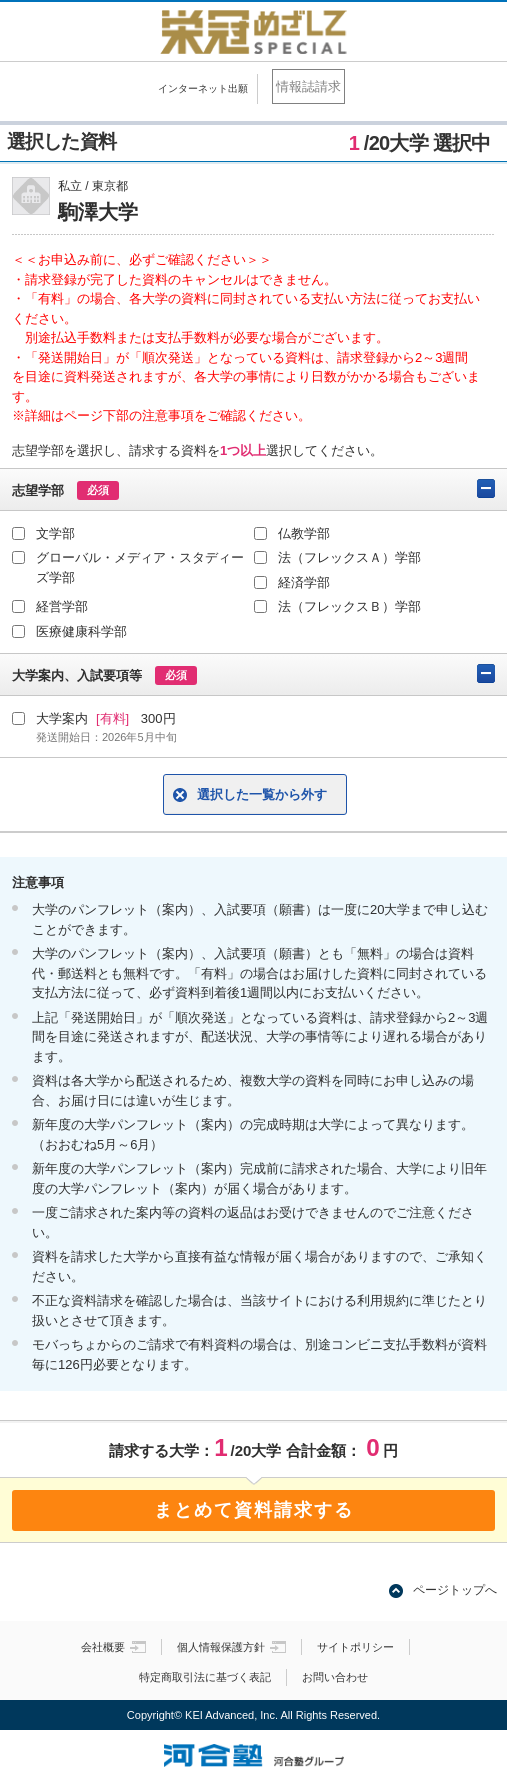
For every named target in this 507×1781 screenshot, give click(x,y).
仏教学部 (304, 533)
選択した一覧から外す (262, 794)
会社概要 (113, 1647)
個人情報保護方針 (231, 1647)
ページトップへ (455, 1590)
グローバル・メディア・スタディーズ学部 (140, 567)
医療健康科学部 (81, 631)
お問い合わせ (335, 1677)
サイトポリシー (355, 1647)
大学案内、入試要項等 (253, 674)
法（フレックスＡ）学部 (349, 557)
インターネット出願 (203, 88)
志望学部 (253, 489)
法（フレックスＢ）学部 (349, 606)
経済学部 (304, 582)
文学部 (55, 533)
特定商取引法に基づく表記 (205, 1677)
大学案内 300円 (265, 728)
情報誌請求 (308, 86)
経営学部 (62, 606)
